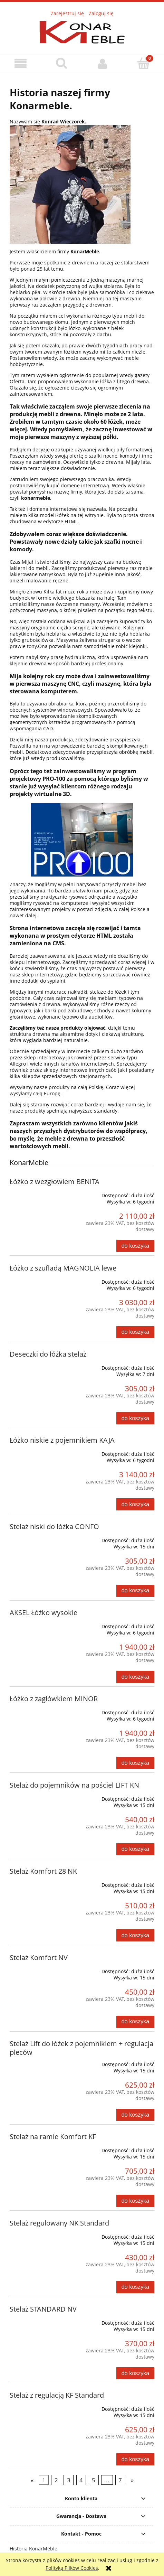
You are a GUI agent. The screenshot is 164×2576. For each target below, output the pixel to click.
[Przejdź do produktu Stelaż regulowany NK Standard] (39, 2234)
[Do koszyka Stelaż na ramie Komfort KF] (135, 2201)
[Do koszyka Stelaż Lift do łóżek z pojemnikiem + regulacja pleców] (135, 2115)
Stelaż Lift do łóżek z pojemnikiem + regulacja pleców (81, 2048)
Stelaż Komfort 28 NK (43, 1871)
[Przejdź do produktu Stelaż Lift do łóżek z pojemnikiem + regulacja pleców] (39, 2062)
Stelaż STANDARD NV (43, 2309)
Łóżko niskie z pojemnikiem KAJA (62, 1440)
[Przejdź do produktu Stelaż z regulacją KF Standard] (39, 2406)
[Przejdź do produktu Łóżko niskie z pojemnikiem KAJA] (39, 1451)
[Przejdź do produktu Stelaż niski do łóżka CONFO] (39, 1538)
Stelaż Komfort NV (39, 1957)
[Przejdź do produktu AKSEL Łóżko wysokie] (39, 1624)
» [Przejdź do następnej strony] (132, 2480)
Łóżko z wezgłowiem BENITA (54, 1181)
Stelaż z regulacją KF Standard (57, 2395)
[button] (20, 64)
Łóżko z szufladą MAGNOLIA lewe (63, 1268)
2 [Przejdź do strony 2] (56, 2480)
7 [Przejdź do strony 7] (120, 2480)
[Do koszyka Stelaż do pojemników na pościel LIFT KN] (135, 1849)
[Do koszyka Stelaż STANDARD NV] (135, 2373)
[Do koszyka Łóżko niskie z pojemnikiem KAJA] (135, 1504)
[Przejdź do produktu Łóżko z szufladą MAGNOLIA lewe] (39, 1279)
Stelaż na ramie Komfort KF (53, 2136)
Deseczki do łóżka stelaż (48, 1354)
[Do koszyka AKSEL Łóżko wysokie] (135, 1677)
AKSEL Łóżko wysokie (43, 1612)
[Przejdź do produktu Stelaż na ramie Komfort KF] (39, 2148)
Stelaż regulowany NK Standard (59, 2223)
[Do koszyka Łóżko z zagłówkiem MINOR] (135, 1763)
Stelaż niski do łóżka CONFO (54, 1526)
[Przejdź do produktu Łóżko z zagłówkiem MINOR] (39, 1710)
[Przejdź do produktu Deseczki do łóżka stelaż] (39, 1365)
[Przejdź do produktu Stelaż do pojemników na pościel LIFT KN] (39, 1796)
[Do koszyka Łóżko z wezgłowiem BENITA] (135, 1246)
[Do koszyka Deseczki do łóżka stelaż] (135, 1418)
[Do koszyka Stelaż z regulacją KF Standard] (135, 2459)
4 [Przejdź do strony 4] (81, 2480)
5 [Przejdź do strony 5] (93, 2480)
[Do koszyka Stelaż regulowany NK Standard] (135, 2287)
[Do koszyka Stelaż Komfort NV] (135, 2022)
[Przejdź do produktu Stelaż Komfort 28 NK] (39, 1882)
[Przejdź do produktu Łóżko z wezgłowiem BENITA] (39, 1193)
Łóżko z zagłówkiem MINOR (54, 1698)
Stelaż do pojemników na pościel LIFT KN (74, 1785)
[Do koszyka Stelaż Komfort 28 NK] (135, 1935)
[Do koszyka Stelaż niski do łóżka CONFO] (135, 1591)
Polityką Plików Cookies (72, 2568)
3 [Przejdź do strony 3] (68, 2480)
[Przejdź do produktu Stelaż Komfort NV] (39, 1969)
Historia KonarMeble (33, 2548)
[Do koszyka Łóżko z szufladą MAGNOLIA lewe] (135, 1332)
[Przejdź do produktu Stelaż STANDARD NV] (39, 2320)
